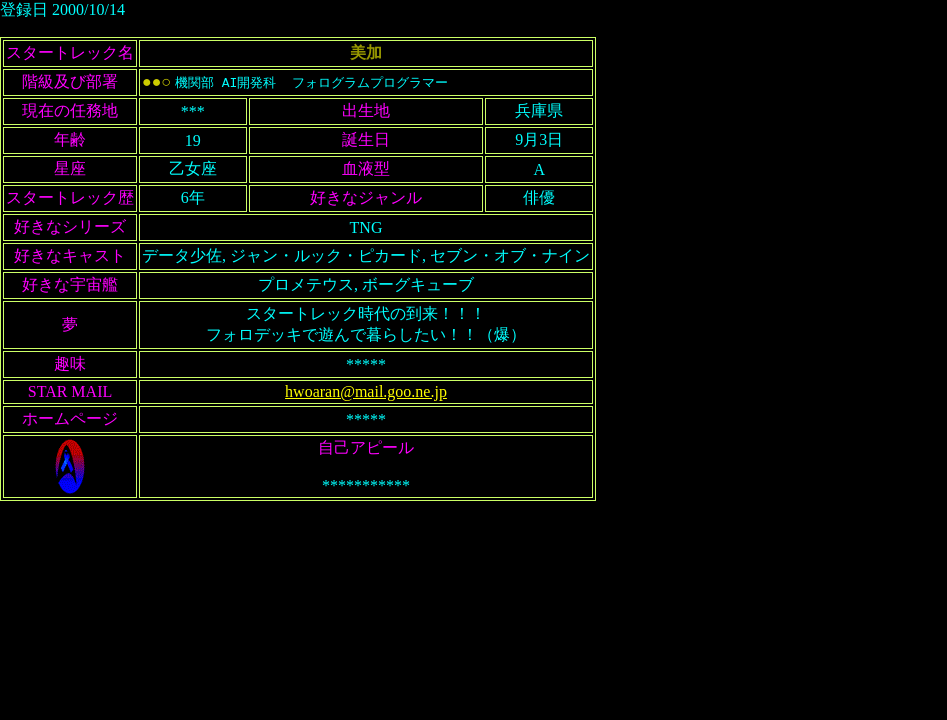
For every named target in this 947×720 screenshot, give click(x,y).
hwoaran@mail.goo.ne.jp (366, 391)
